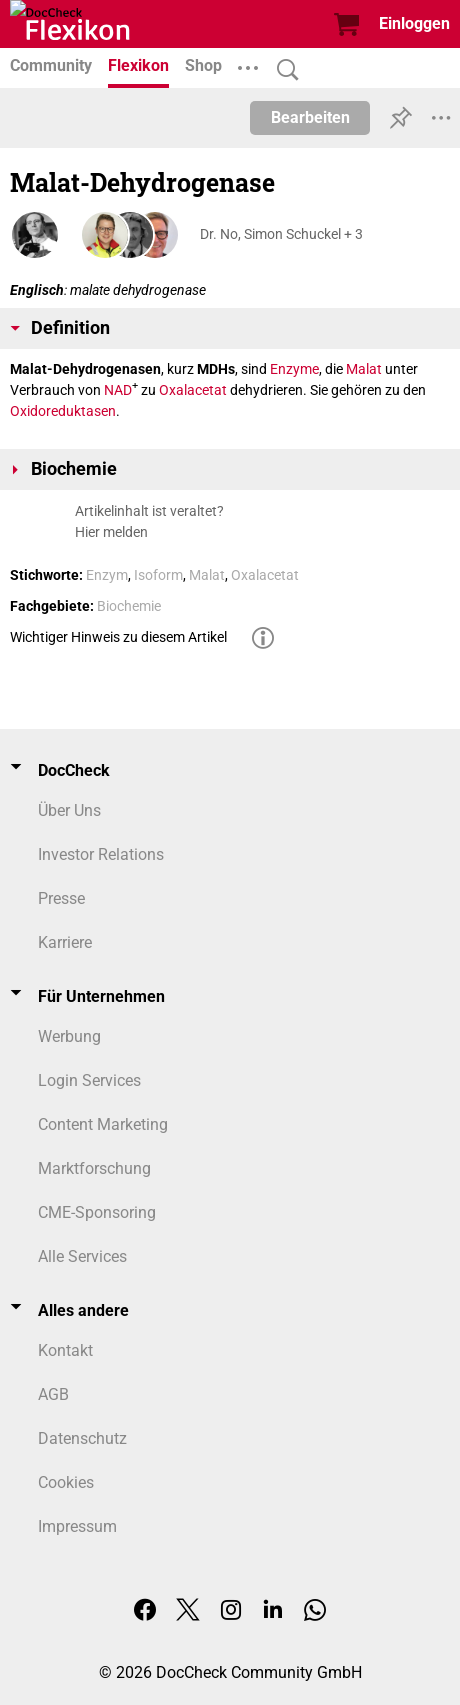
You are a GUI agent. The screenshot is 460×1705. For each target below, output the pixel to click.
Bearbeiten (310, 117)
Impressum (77, 1526)
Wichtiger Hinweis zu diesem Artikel (118, 637)
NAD (118, 390)
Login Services (89, 1080)
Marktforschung (94, 1168)
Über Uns (69, 810)
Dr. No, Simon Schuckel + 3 (281, 234)
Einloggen (414, 23)
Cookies (66, 1482)
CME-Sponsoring (97, 1212)
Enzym (107, 575)
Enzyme (294, 369)
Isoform (158, 575)
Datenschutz (82, 1438)
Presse (61, 898)
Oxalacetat (193, 390)
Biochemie (129, 606)
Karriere (65, 942)
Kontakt (65, 1350)
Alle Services (82, 1256)
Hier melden (111, 532)
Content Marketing (103, 1124)
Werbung (69, 1036)
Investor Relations (101, 854)
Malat (364, 369)
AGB (53, 1394)
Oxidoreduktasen (63, 411)
